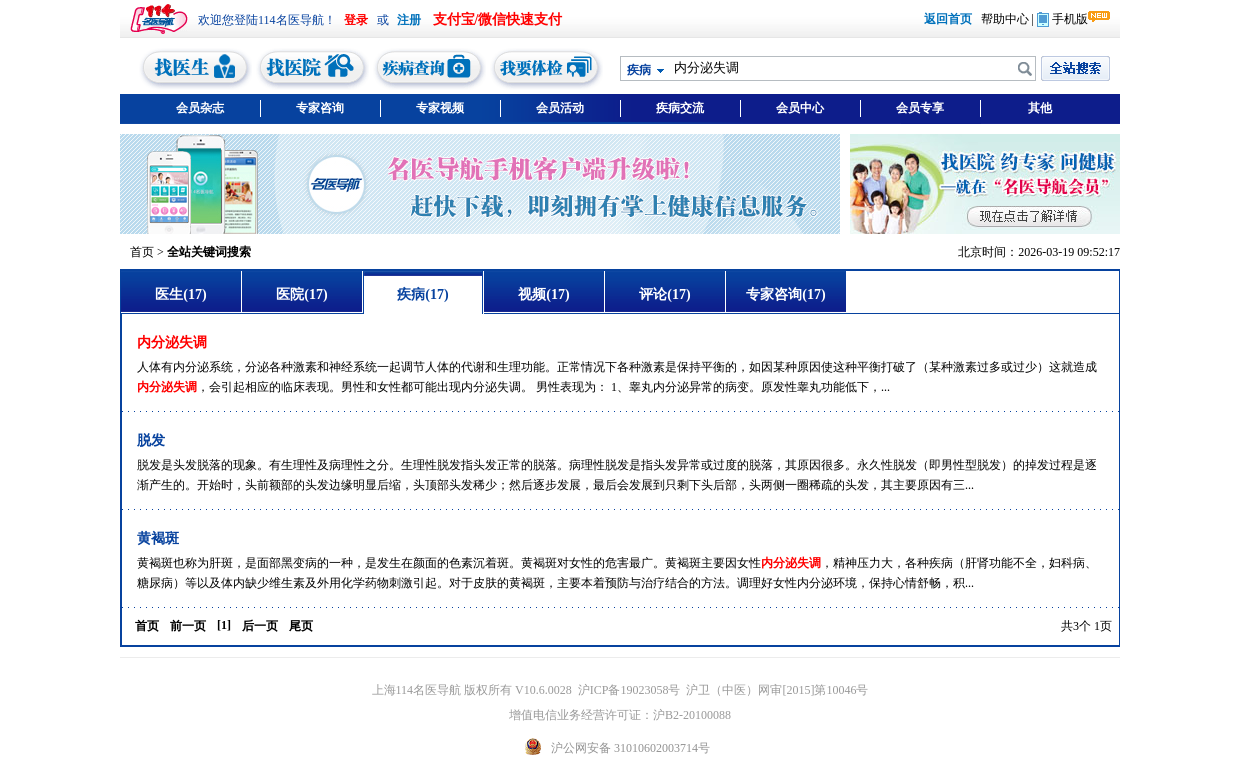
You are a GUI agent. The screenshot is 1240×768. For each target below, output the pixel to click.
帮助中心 (1005, 19)
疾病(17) (422, 294)
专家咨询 (320, 108)
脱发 (151, 440)
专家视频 (440, 108)
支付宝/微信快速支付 (498, 19)
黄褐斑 (158, 538)
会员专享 (920, 108)
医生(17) (180, 294)
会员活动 (560, 108)
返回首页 (948, 19)
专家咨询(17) (785, 294)
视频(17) (543, 294)
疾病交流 (680, 108)
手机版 (1062, 19)
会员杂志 (200, 108)
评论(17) (664, 294)
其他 (1040, 108)
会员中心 (800, 108)
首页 (142, 252)
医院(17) (301, 294)
